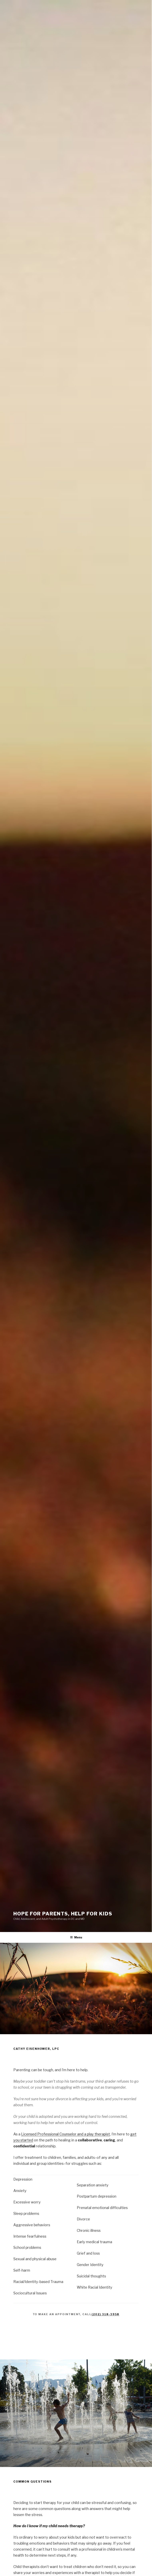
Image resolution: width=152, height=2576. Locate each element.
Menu (76, 1937)
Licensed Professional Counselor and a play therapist (65, 2134)
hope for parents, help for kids (62, 1914)
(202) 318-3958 (105, 2314)
